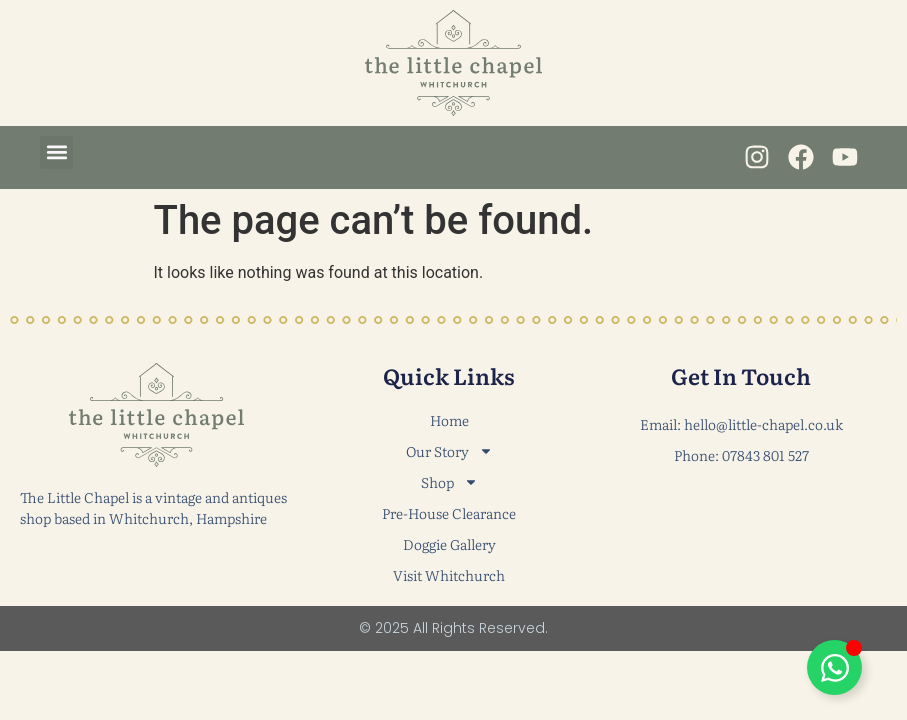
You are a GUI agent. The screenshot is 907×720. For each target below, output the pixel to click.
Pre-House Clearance (449, 513)
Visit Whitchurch (449, 575)
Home (449, 420)
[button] (56, 152)
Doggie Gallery (449, 544)
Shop (449, 482)
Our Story (449, 451)
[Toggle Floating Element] (834, 667)
